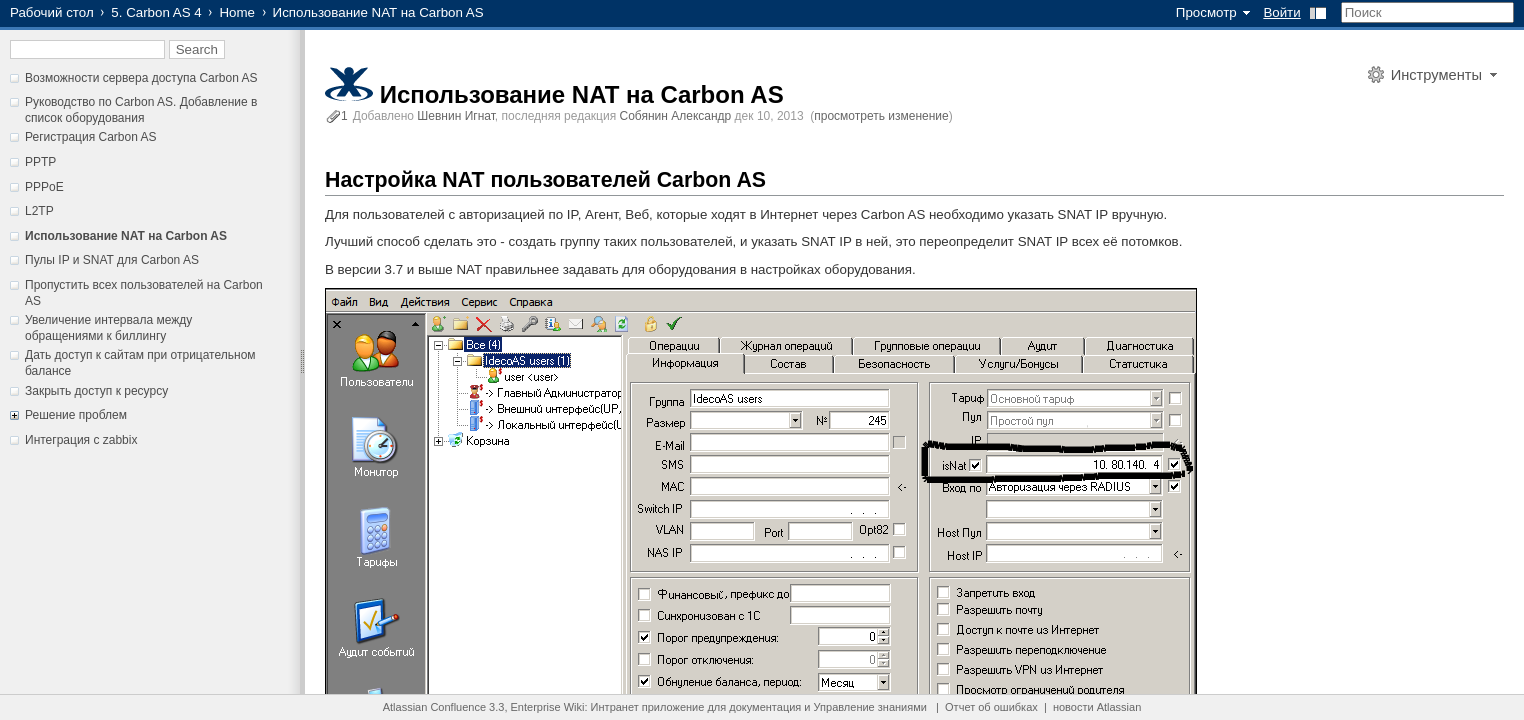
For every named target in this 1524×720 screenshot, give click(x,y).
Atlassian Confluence (434, 707)
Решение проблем (76, 415)
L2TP (39, 211)
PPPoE (44, 187)
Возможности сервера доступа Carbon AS (141, 78)
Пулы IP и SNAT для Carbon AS (112, 260)
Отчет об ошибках (991, 707)
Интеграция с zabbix (81, 440)
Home (237, 12)
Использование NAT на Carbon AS (126, 236)
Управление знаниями (870, 707)
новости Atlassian (1097, 707)
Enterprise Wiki (548, 707)
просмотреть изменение (881, 116)
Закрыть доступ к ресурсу (96, 391)
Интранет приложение (648, 707)
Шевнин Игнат (456, 116)
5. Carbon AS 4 (156, 12)
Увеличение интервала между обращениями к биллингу (108, 328)
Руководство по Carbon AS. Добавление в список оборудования (141, 110)
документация (765, 707)
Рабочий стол (52, 12)
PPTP (40, 162)
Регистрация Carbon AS (91, 137)
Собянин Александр (676, 116)
